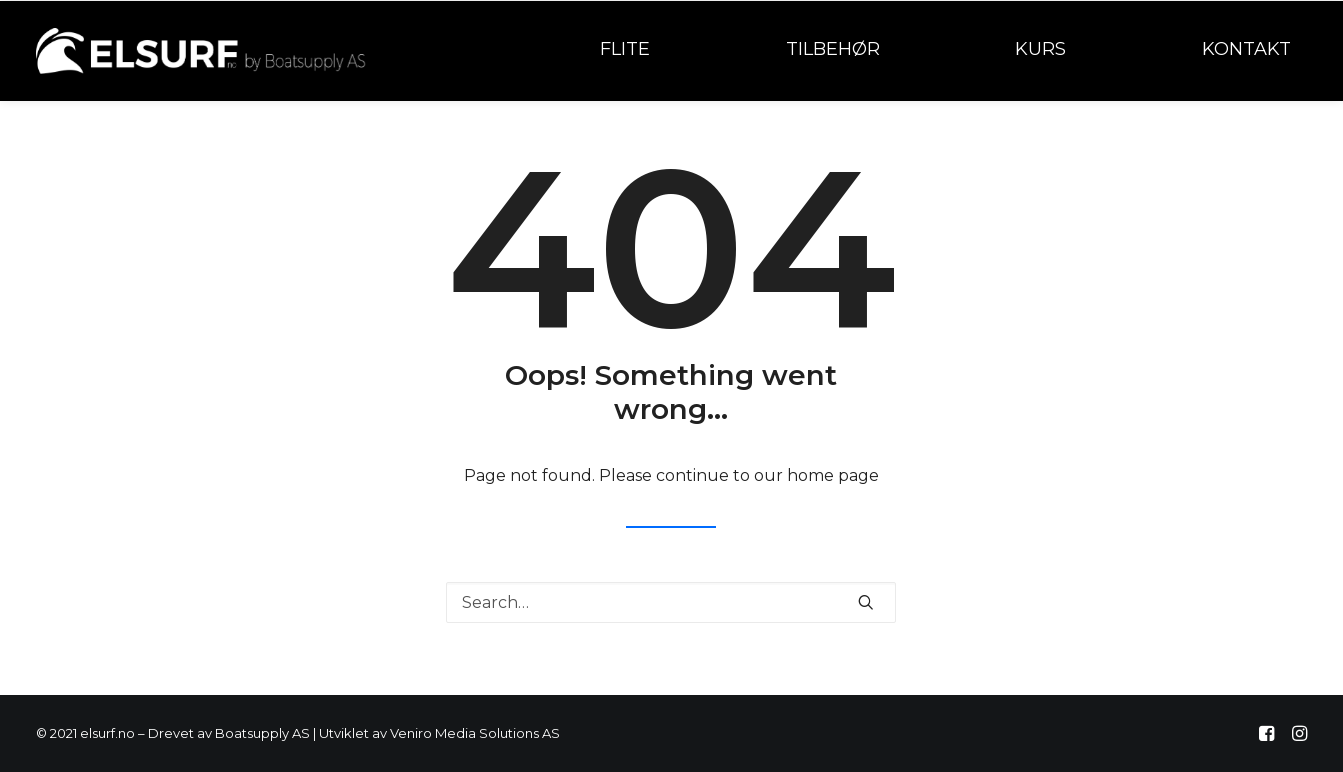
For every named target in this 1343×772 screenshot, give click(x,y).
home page (833, 475)
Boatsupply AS (262, 733)
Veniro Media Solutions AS (475, 733)
